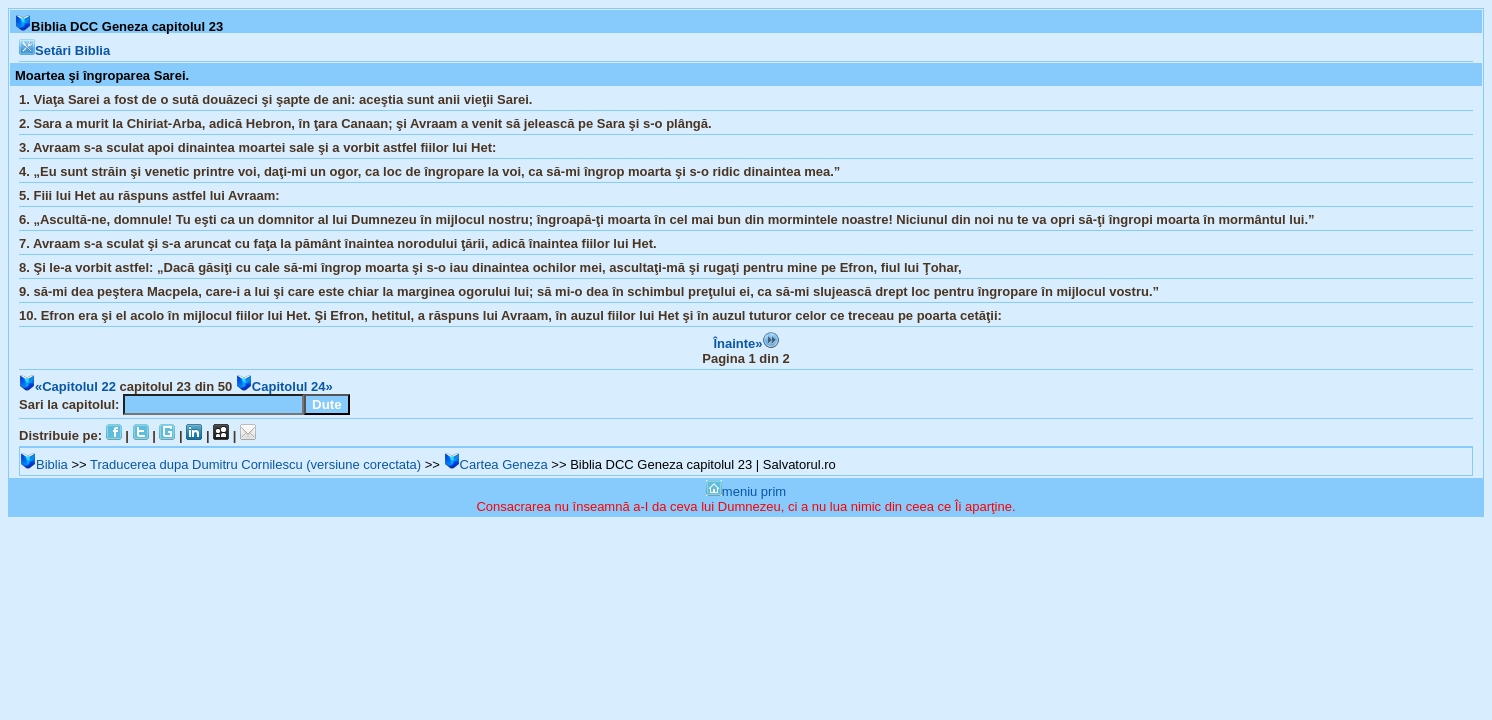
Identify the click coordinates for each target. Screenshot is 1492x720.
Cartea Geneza (496, 464)
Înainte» (745, 343)
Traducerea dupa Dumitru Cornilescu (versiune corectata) (255, 464)
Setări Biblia (64, 50)
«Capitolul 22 (67, 386)
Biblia (44, 464)
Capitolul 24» (284, 386)
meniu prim (746, 491)
